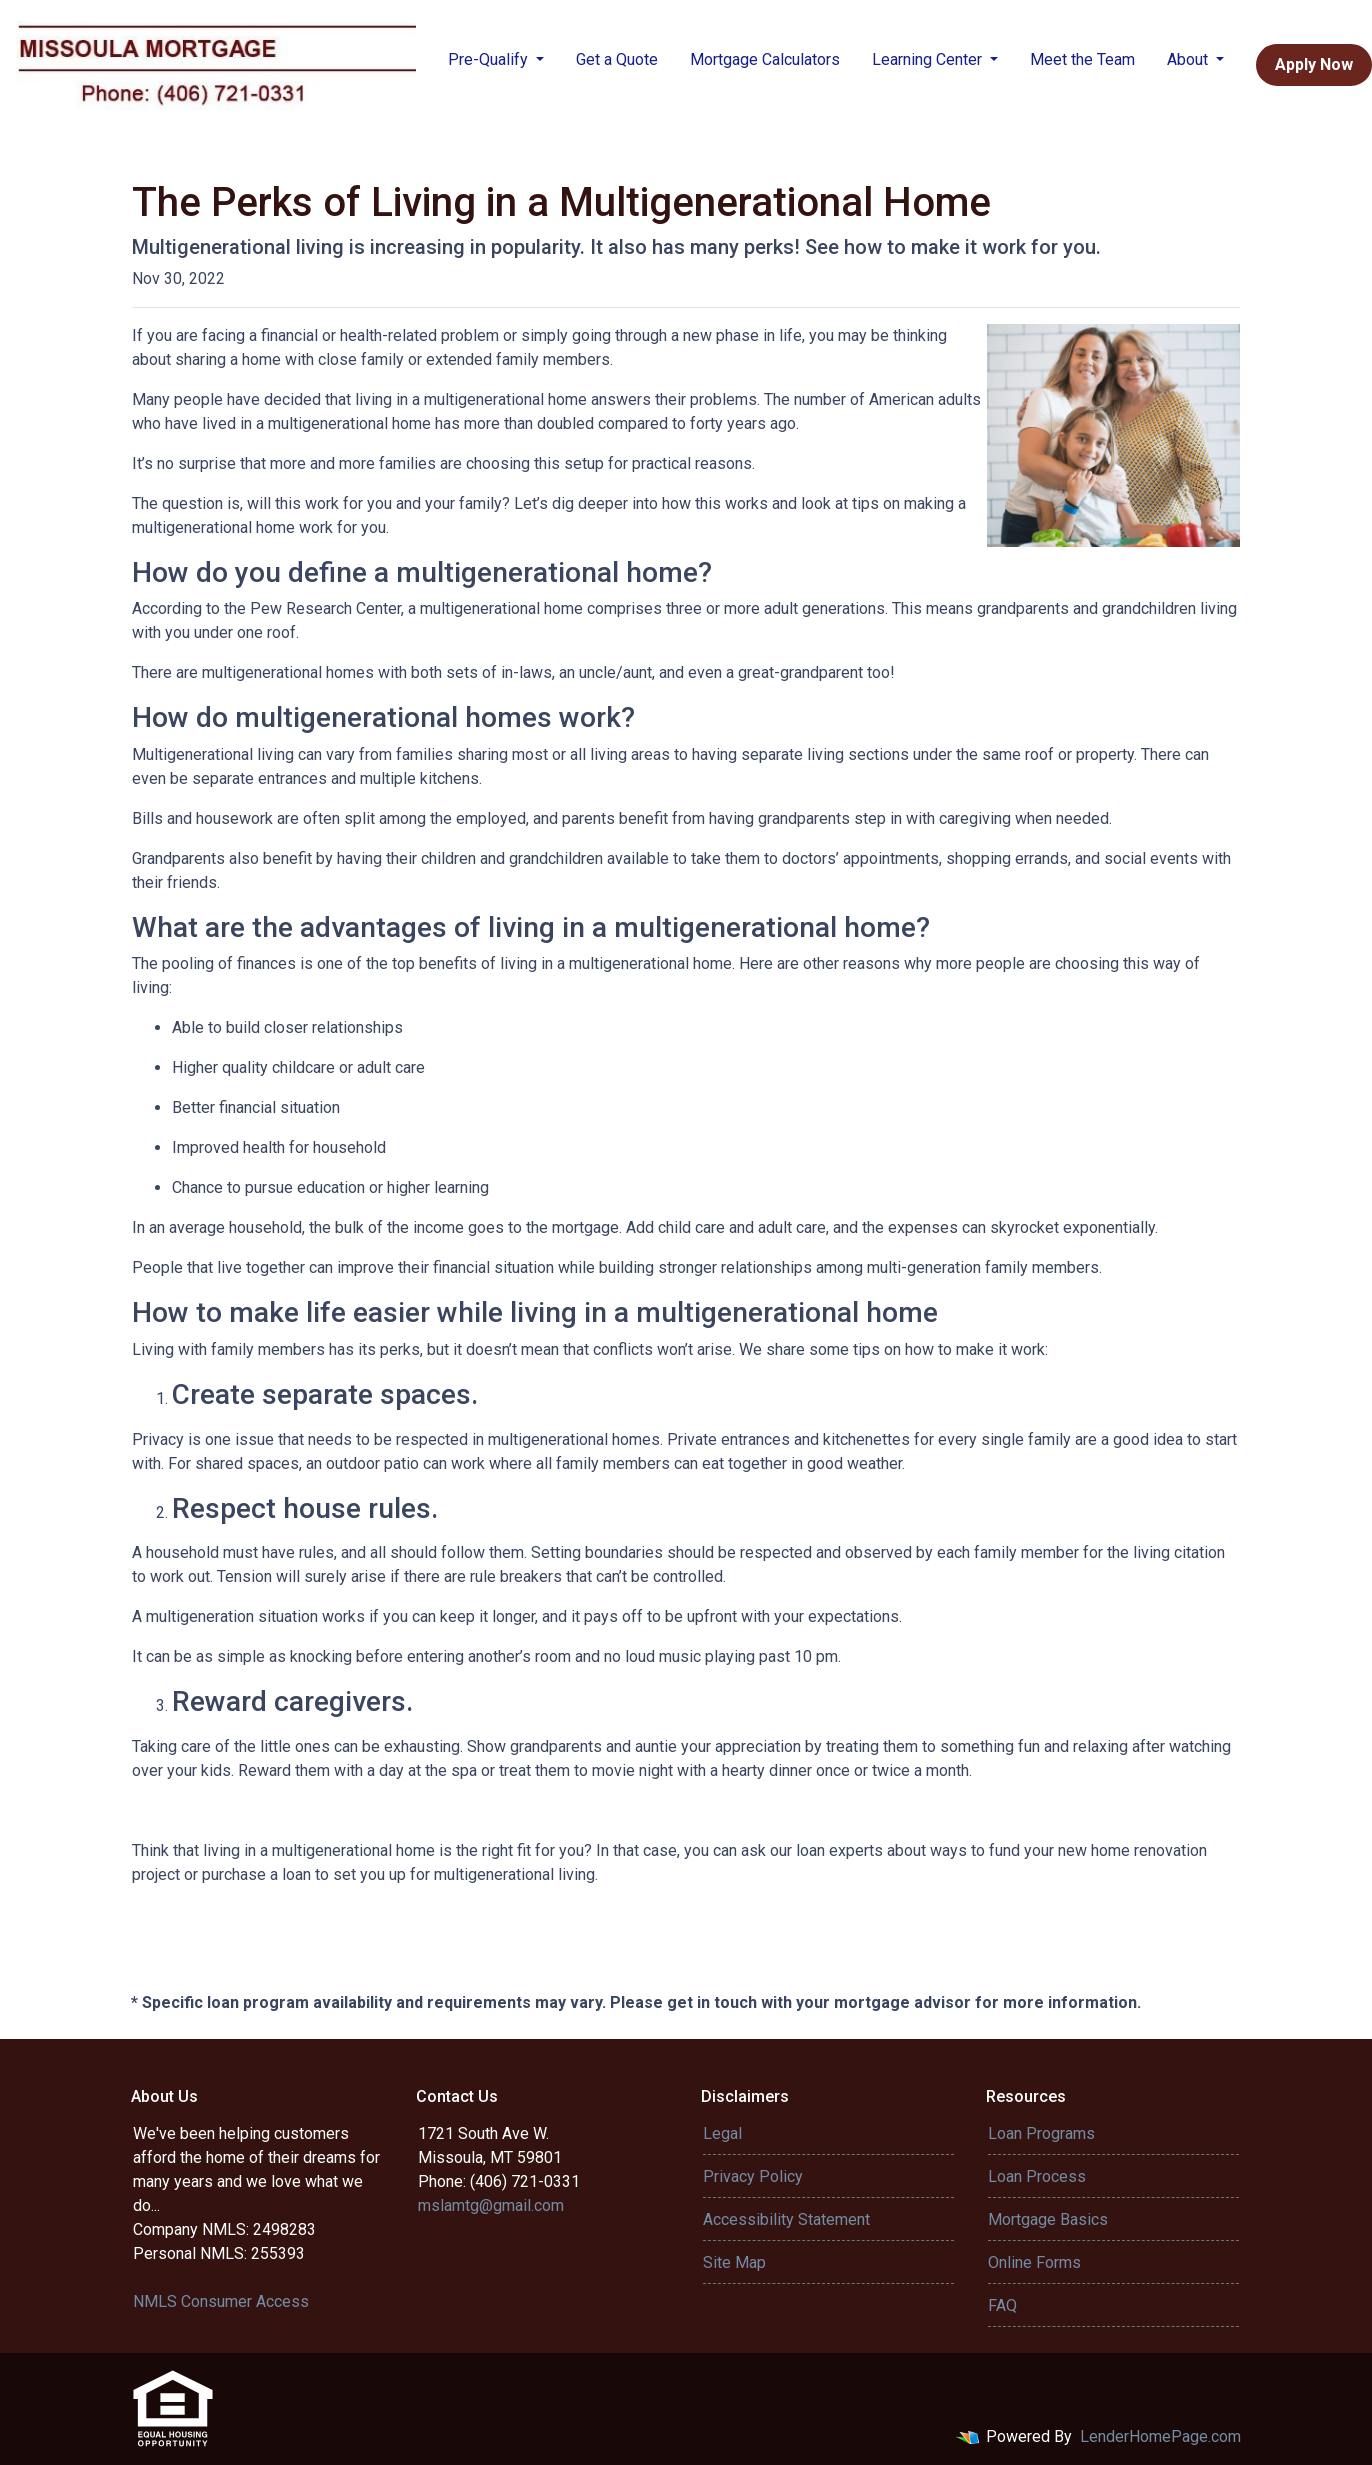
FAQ (1002, 2305)
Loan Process (1037, 2176)
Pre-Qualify (490, 59)
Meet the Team (1082, 59)
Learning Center (929, 59)
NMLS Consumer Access (221, 2301)
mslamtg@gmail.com (491, 2205)
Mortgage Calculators (765, 59)
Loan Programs (1041, 2133)
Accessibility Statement (786, 2219)
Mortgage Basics (1048, 2219)
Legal (722, 2133)
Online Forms (1034, 2262)
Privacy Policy (753, 2176)
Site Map (734, 2262)
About (1189, 59)
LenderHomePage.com (1160, 2436)
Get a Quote (617, 59)
